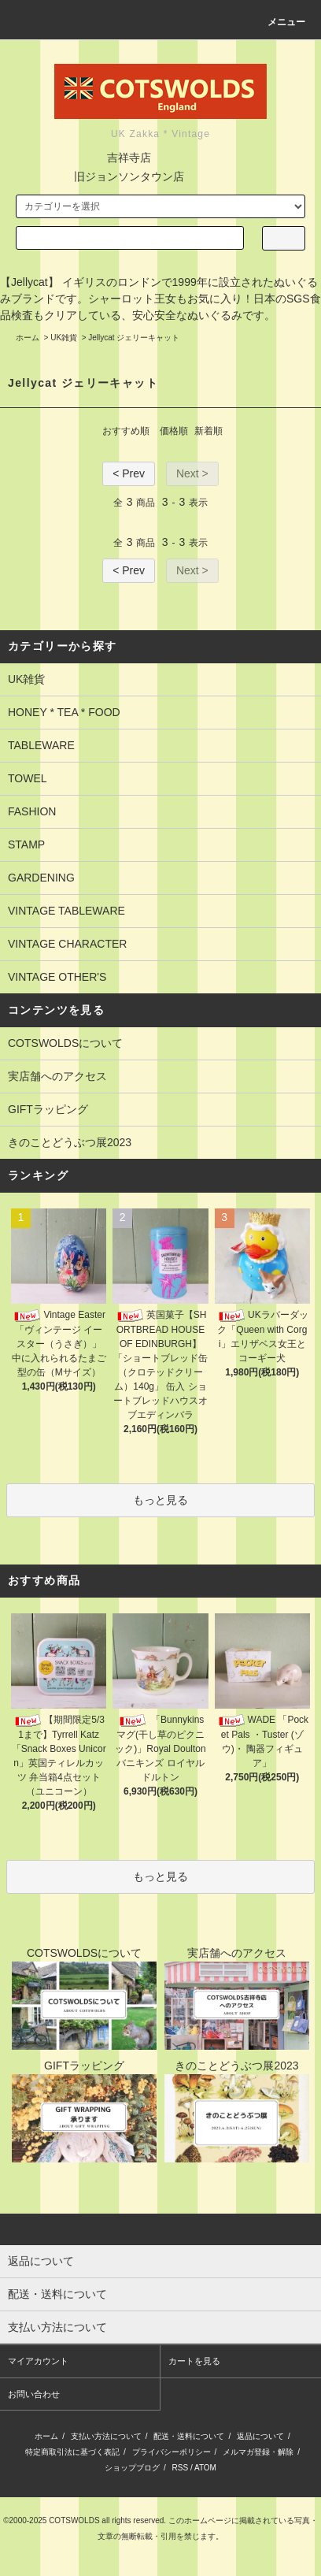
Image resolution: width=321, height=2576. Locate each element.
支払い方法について (106, 2436)
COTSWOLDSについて (65, 1043)
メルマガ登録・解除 (258, 2452)
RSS (180, 2467)
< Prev (129, 473)
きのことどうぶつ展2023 (69, 1142)
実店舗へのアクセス (57, 1076)
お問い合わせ (34, 2394)
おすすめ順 (125, 430)
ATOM (205, 2467)
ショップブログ (132, 2467)
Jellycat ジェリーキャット (133, 337)
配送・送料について (188, 2436)
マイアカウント (38, 2361)
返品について (260, 2436)
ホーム (27, 337)
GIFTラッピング (48, 1109)
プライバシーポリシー (171, 2452)
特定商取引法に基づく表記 (72, 2452)
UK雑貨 (63, 337)
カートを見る (194, 2361)
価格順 (174, 430)
